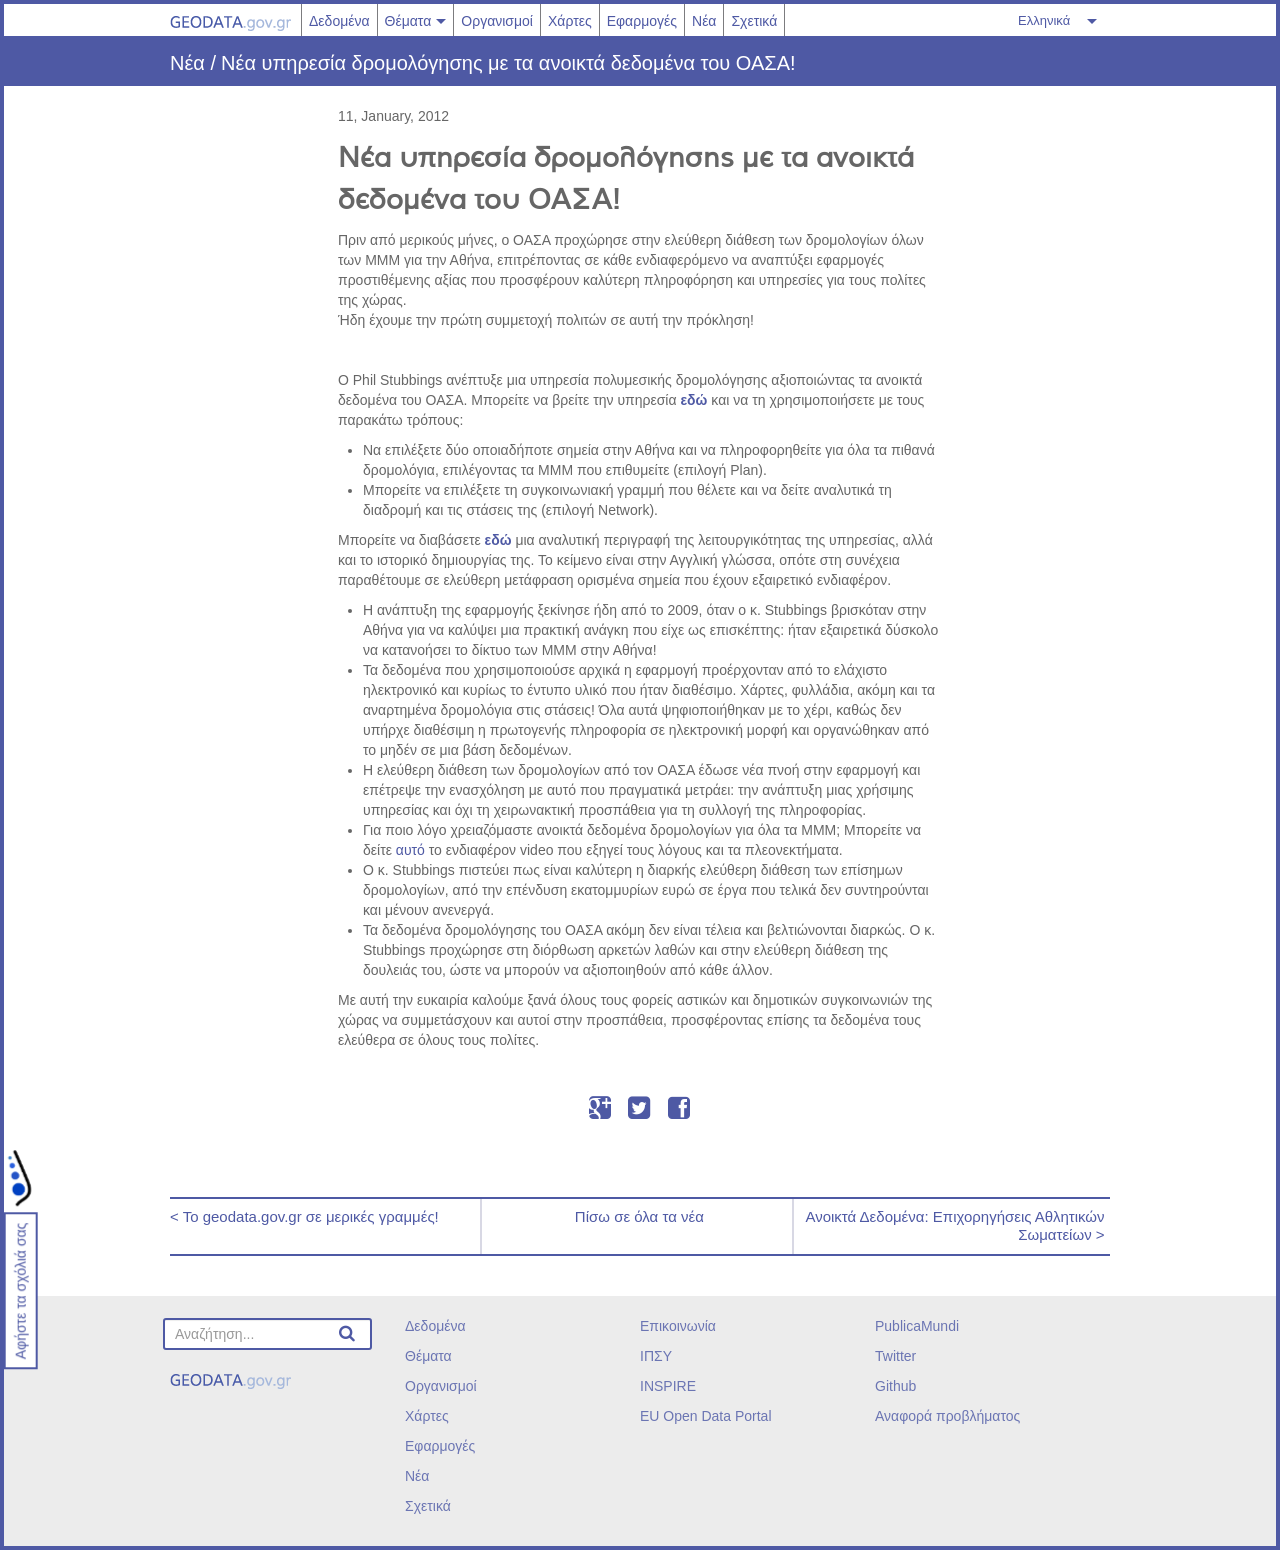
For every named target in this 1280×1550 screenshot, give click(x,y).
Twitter (895, 1356)
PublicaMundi (917, 1326)
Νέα (704, 21)
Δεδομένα (339, 21)
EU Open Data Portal (706, 1416)
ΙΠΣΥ (656, 1356)
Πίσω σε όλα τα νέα (637, 1216)
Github (895, 1386)
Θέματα (408, 21)
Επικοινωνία (678, 1326)
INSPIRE (668, 1386)
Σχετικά (754, 21)
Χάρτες (570, 21)
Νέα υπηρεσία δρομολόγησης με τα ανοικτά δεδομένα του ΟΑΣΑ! (508, 63)
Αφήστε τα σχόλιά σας (21, 1291)
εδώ (693, 400)
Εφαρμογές (642, 21)
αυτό (410, 850)
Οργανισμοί (497, 21)
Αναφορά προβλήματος (947, 1416)
